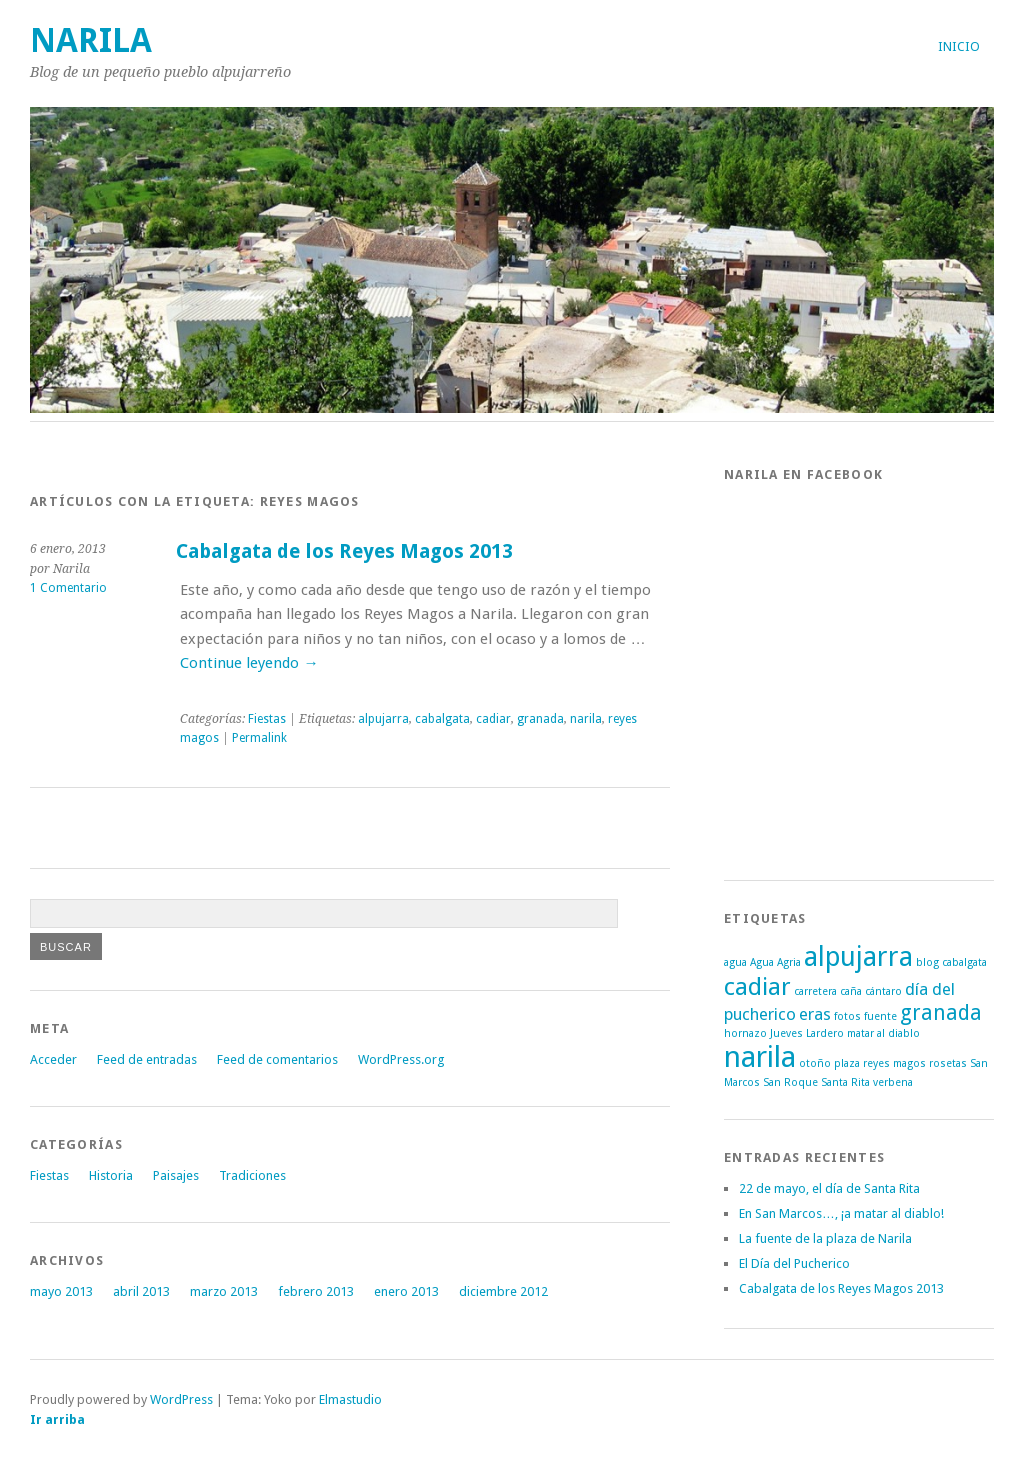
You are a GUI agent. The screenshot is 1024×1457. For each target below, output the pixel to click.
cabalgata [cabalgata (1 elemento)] (964, 962)
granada (540, 719)
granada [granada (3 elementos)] (941, 1013)
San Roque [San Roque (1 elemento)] (790, 1082)
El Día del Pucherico (794, 1263)
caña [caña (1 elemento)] (851, 991)
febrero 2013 (316, 1291)
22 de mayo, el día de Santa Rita (829, 1188)
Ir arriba (57, 1419)
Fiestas (267, 719)
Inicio (959, 46)
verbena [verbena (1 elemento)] (893, 1082)
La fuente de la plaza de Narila (825, 1238)
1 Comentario (68, 588)
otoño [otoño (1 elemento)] (815, 1063)
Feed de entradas (147, 1059)
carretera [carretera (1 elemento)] (815, 991)
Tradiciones (252, 1175)
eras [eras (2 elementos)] (815, 1014)
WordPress (181, 1399)
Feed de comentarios (277, 1059)
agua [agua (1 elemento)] (735, 962)
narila (586, 719)
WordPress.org (401, 1059)
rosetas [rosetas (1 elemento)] (948, 1063)
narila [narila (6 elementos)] (760, 1057)
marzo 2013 (224, 1291)
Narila (91, 40)
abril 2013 (141, 1291)
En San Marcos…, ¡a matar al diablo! (841, 1213)
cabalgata (442, 719)
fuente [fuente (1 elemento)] (880, 1016)
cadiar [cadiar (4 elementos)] (757, 986)
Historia (111, 1175)
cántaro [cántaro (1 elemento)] (883, 991)
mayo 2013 (61, 1291)
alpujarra (383, 719)
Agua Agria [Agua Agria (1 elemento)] (775, 962)
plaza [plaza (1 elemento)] (847, 1063)
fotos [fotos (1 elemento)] (847, 1016)
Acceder (53, 1059)
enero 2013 (406, 1291)
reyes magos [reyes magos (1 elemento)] (894, 1063)
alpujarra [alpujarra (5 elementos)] (858, 956)
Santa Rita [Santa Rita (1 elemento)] (845, 1082)
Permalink (259, 738)
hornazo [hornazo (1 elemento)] (745, 1033)
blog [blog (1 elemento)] (927, 962)
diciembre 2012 (503, 1291)
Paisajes (176, 1175)
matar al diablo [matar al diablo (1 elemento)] (883, 1033)
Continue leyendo (249, 663)
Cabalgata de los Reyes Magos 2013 (344, 551)
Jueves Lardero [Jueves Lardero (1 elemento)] (807, 1033)
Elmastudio (350, 1399)
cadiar (493, 719)
